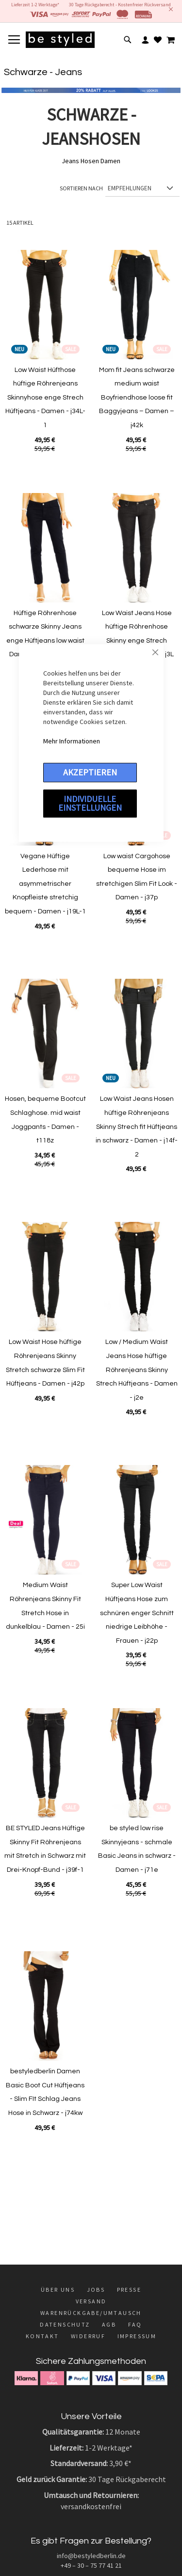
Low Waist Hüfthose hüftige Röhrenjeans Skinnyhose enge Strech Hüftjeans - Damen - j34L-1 (45, 398)
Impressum (137, 2336)
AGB (109, 2324)
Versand (91, 2301)
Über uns (58, 2289)
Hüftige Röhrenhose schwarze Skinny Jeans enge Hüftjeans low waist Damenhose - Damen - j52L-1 (45, 641)
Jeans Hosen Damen (91, 160)
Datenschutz (65, 2324)
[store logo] (60, 39)
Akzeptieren (90, 772)
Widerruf (88, 2336)
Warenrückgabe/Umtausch (91, 2312)
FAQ (135, 2324)
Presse (129, 2289)
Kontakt (42, 2336)
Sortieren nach (81, 188)
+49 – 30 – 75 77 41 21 (91, 2565)
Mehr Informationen (71, 741)
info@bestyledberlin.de (91, 2555)
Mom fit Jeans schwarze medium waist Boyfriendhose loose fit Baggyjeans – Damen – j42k (137, 398)
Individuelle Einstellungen (90, 803)
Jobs (96, 2289)
